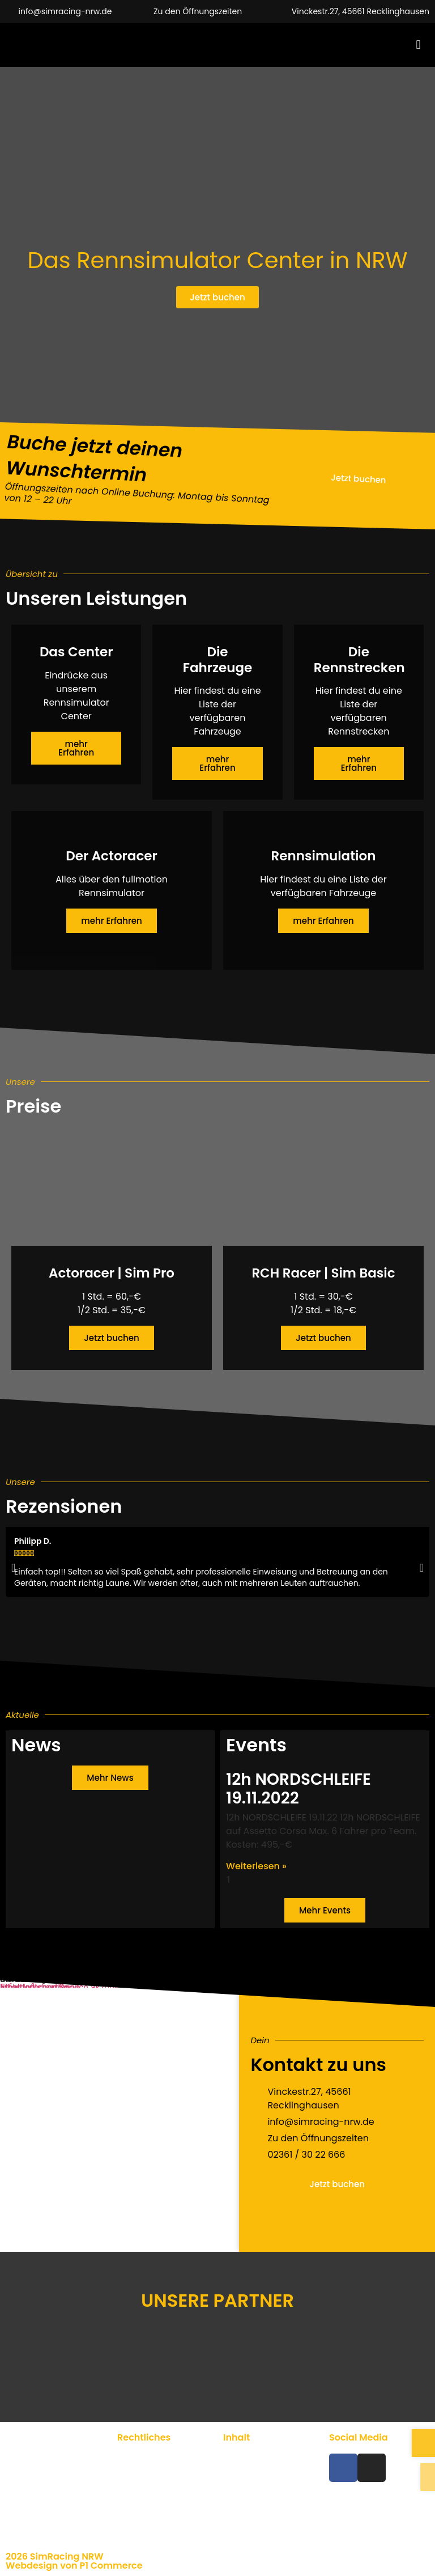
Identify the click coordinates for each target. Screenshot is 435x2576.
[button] (418, 45)
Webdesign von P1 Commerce (74, 2565)
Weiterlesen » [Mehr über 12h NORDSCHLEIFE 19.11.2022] (256, 1866)
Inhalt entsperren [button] (34, 1987)
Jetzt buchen (111, 1338)
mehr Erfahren (76, 748)
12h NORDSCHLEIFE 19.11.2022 (298, 1789)
